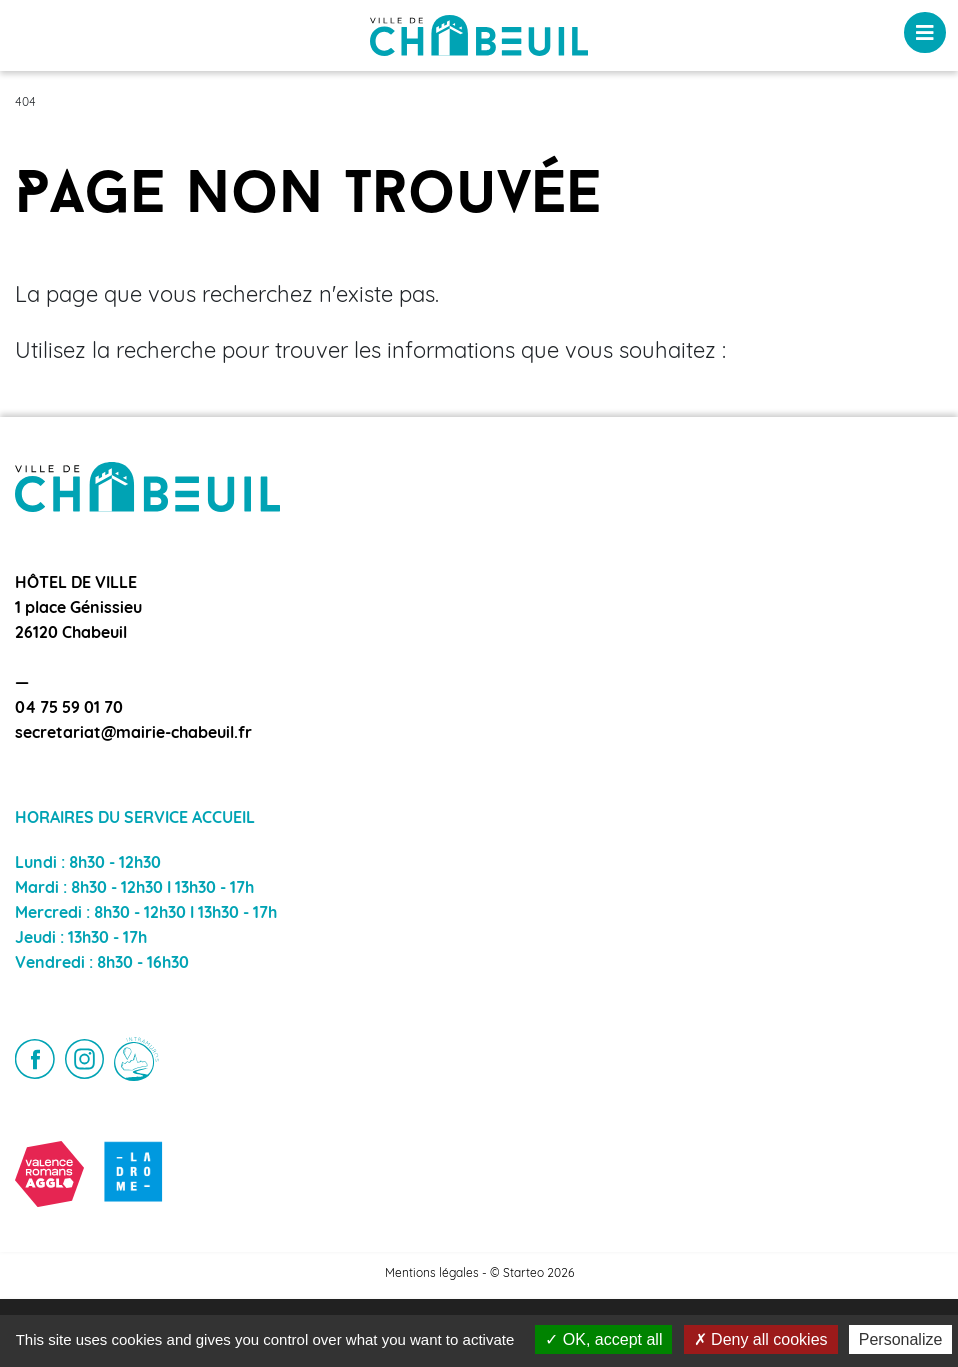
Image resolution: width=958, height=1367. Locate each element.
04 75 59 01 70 (69, 709)
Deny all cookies (761, 1339)
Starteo (523, 1274)
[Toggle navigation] (925, 32)
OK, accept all (603, 1339)
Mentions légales (432, 1274)
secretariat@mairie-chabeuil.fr (133, 734)
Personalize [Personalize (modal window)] (901, 1339)
